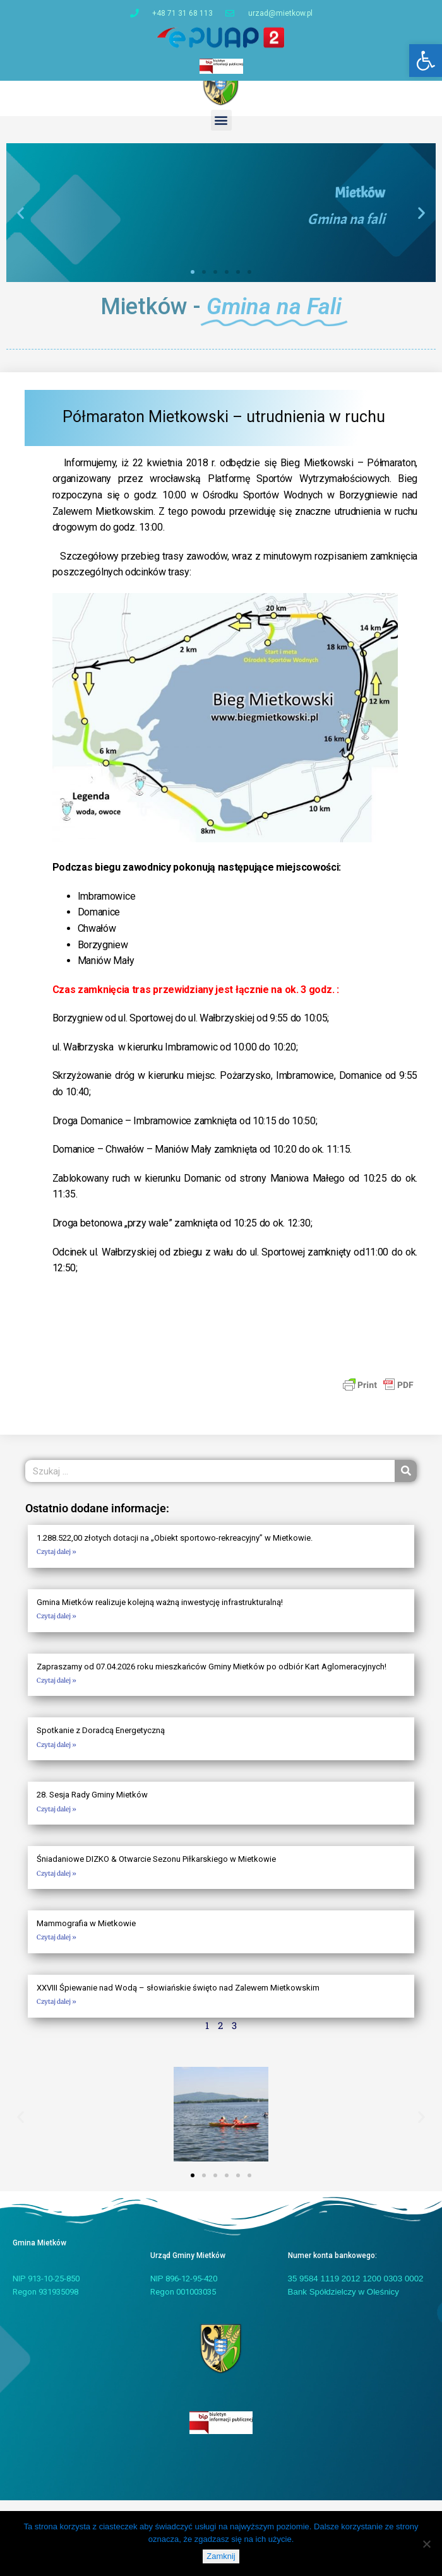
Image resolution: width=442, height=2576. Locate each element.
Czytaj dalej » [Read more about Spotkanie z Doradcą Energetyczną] (56, 1756)
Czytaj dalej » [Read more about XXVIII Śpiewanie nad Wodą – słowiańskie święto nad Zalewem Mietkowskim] (56, 2013)
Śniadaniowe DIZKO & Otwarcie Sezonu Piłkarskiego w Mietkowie (156, 1871)
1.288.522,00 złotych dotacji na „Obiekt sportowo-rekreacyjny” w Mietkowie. (175, 1549)
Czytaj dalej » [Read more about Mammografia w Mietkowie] (56, 1949)
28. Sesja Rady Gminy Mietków (92, 1806)
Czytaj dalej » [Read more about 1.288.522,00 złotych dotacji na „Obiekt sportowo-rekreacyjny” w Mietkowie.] (56, 1564)
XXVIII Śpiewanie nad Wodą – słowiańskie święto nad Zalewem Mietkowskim (178, 1999)
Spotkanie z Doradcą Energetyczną (101, 1742)
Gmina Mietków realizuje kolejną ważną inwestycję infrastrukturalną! (160, 1613)
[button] (425, 60)
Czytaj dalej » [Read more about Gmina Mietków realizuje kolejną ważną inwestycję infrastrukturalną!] (56, 1627)
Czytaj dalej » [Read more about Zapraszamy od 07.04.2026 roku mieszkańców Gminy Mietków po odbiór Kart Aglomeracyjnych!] (56, 1692)
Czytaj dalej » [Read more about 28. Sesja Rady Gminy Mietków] (56, 1820)
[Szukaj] (406, 1483)
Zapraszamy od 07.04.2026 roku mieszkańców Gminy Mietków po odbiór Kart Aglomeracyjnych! (211, 1678)
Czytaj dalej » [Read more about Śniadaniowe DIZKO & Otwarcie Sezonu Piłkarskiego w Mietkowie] (56, 1885)
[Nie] (426, 2544)
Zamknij (221, 2556)
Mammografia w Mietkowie (86, 1935)
